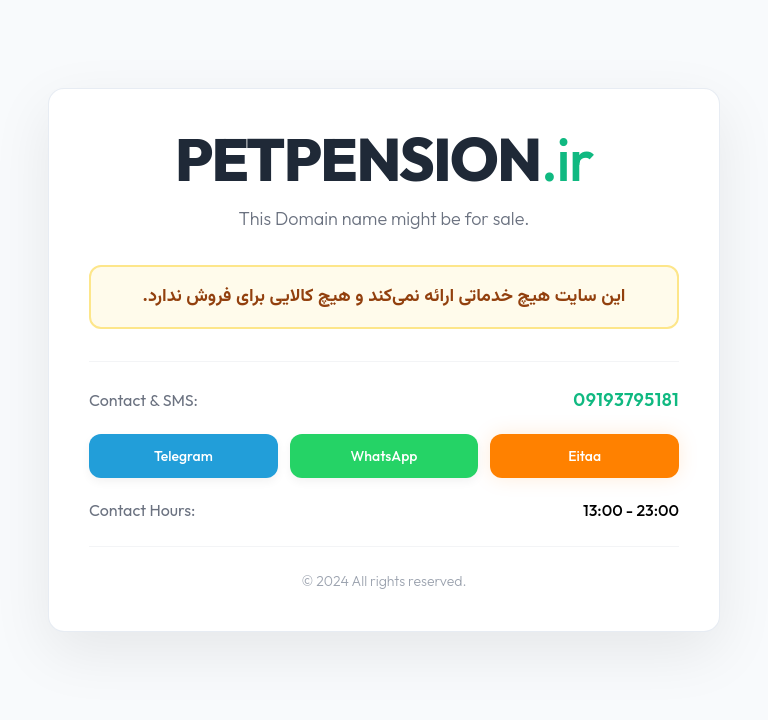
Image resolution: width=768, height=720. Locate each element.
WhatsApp (384, 456)
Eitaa (584, 456)
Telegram (183, 456)
